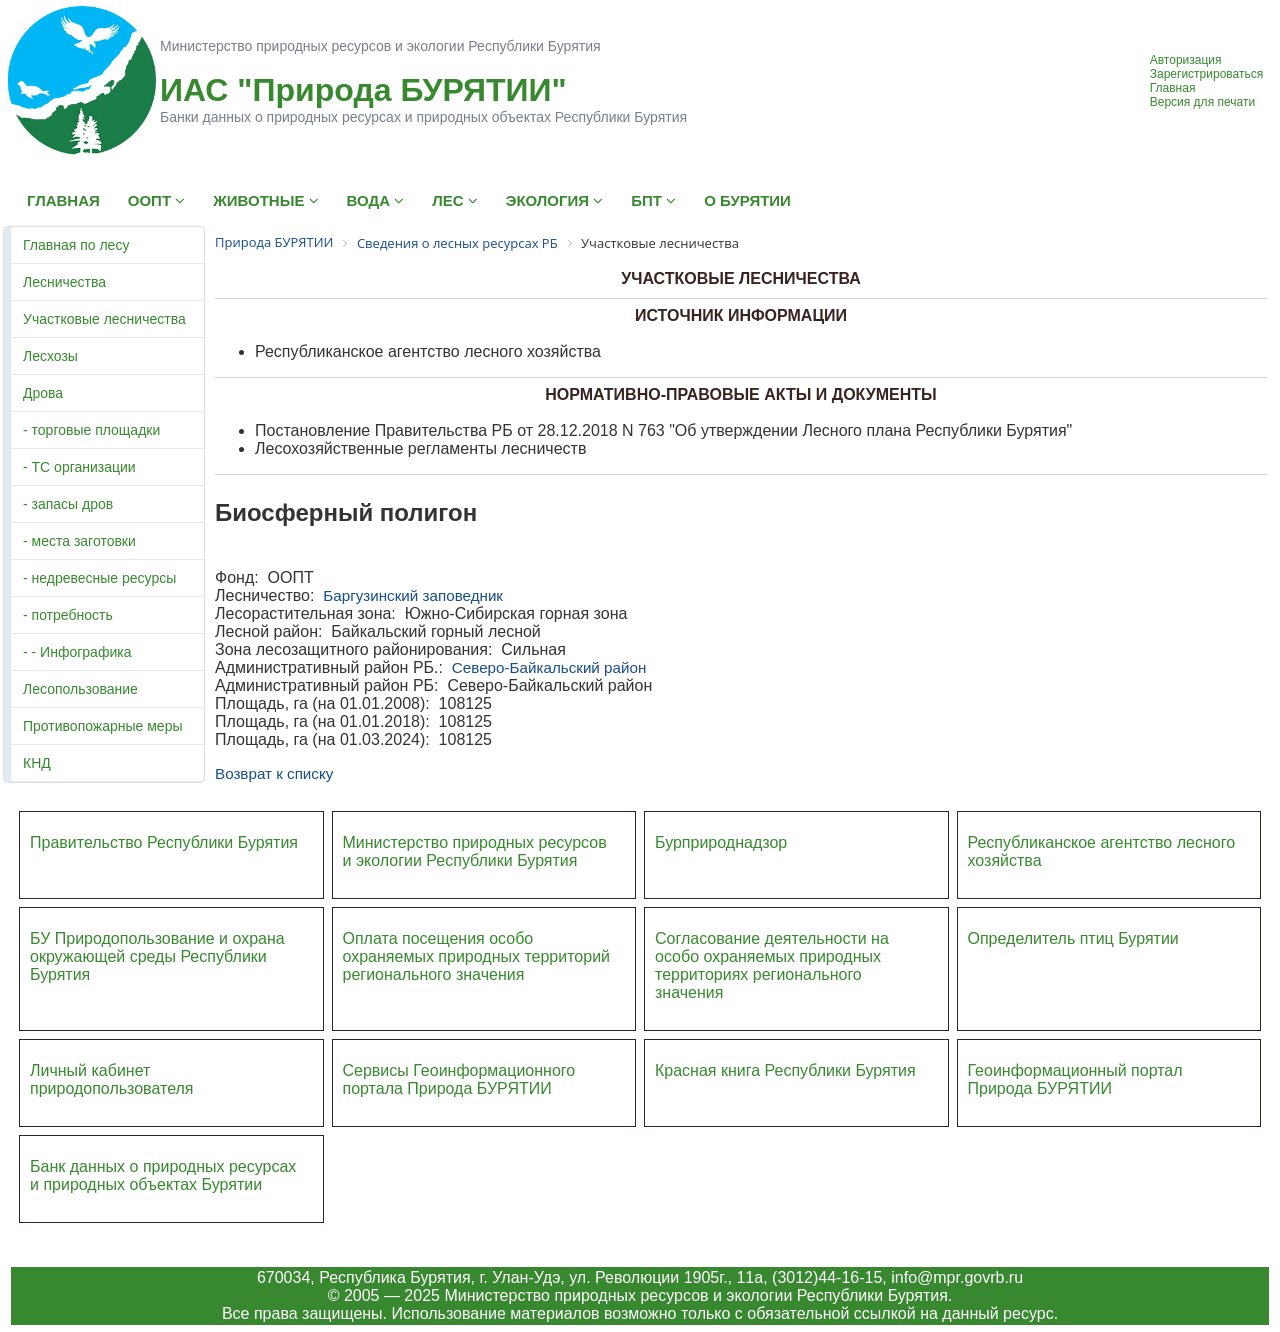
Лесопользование (80, 689)
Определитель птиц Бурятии (1073, 938)
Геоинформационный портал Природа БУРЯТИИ (1075, 1079)
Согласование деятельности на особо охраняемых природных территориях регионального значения (772, 965)
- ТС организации (79, 467)
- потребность (68, 615)
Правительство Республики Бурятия (164, 842)
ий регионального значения (477, 965)
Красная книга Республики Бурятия (785, 1070)
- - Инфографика (77, 652)
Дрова (43, 393)
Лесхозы (50, 356)
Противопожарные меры (103, 726)
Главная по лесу (76, 245)
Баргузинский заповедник (413, 595)
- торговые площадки (91, 430)
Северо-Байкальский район (549, 667)
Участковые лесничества (104, 319)
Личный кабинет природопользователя (112, 1079)
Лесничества (64, 282)
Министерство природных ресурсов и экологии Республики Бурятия (475, 851)
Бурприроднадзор (721, 842)
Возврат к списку (274, 773)
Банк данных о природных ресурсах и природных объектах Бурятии (163, 1175)
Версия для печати (1202, 102)
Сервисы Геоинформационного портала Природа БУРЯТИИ (459, 1079)
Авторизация (1186, 60)
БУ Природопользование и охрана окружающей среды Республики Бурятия (157, 956)
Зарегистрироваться (1206, 74)
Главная (1173, 88)
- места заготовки (79, 541)
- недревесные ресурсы (99, 578)
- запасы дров (68, 504)
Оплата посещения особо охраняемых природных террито (463, 947)
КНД (37, 763)
